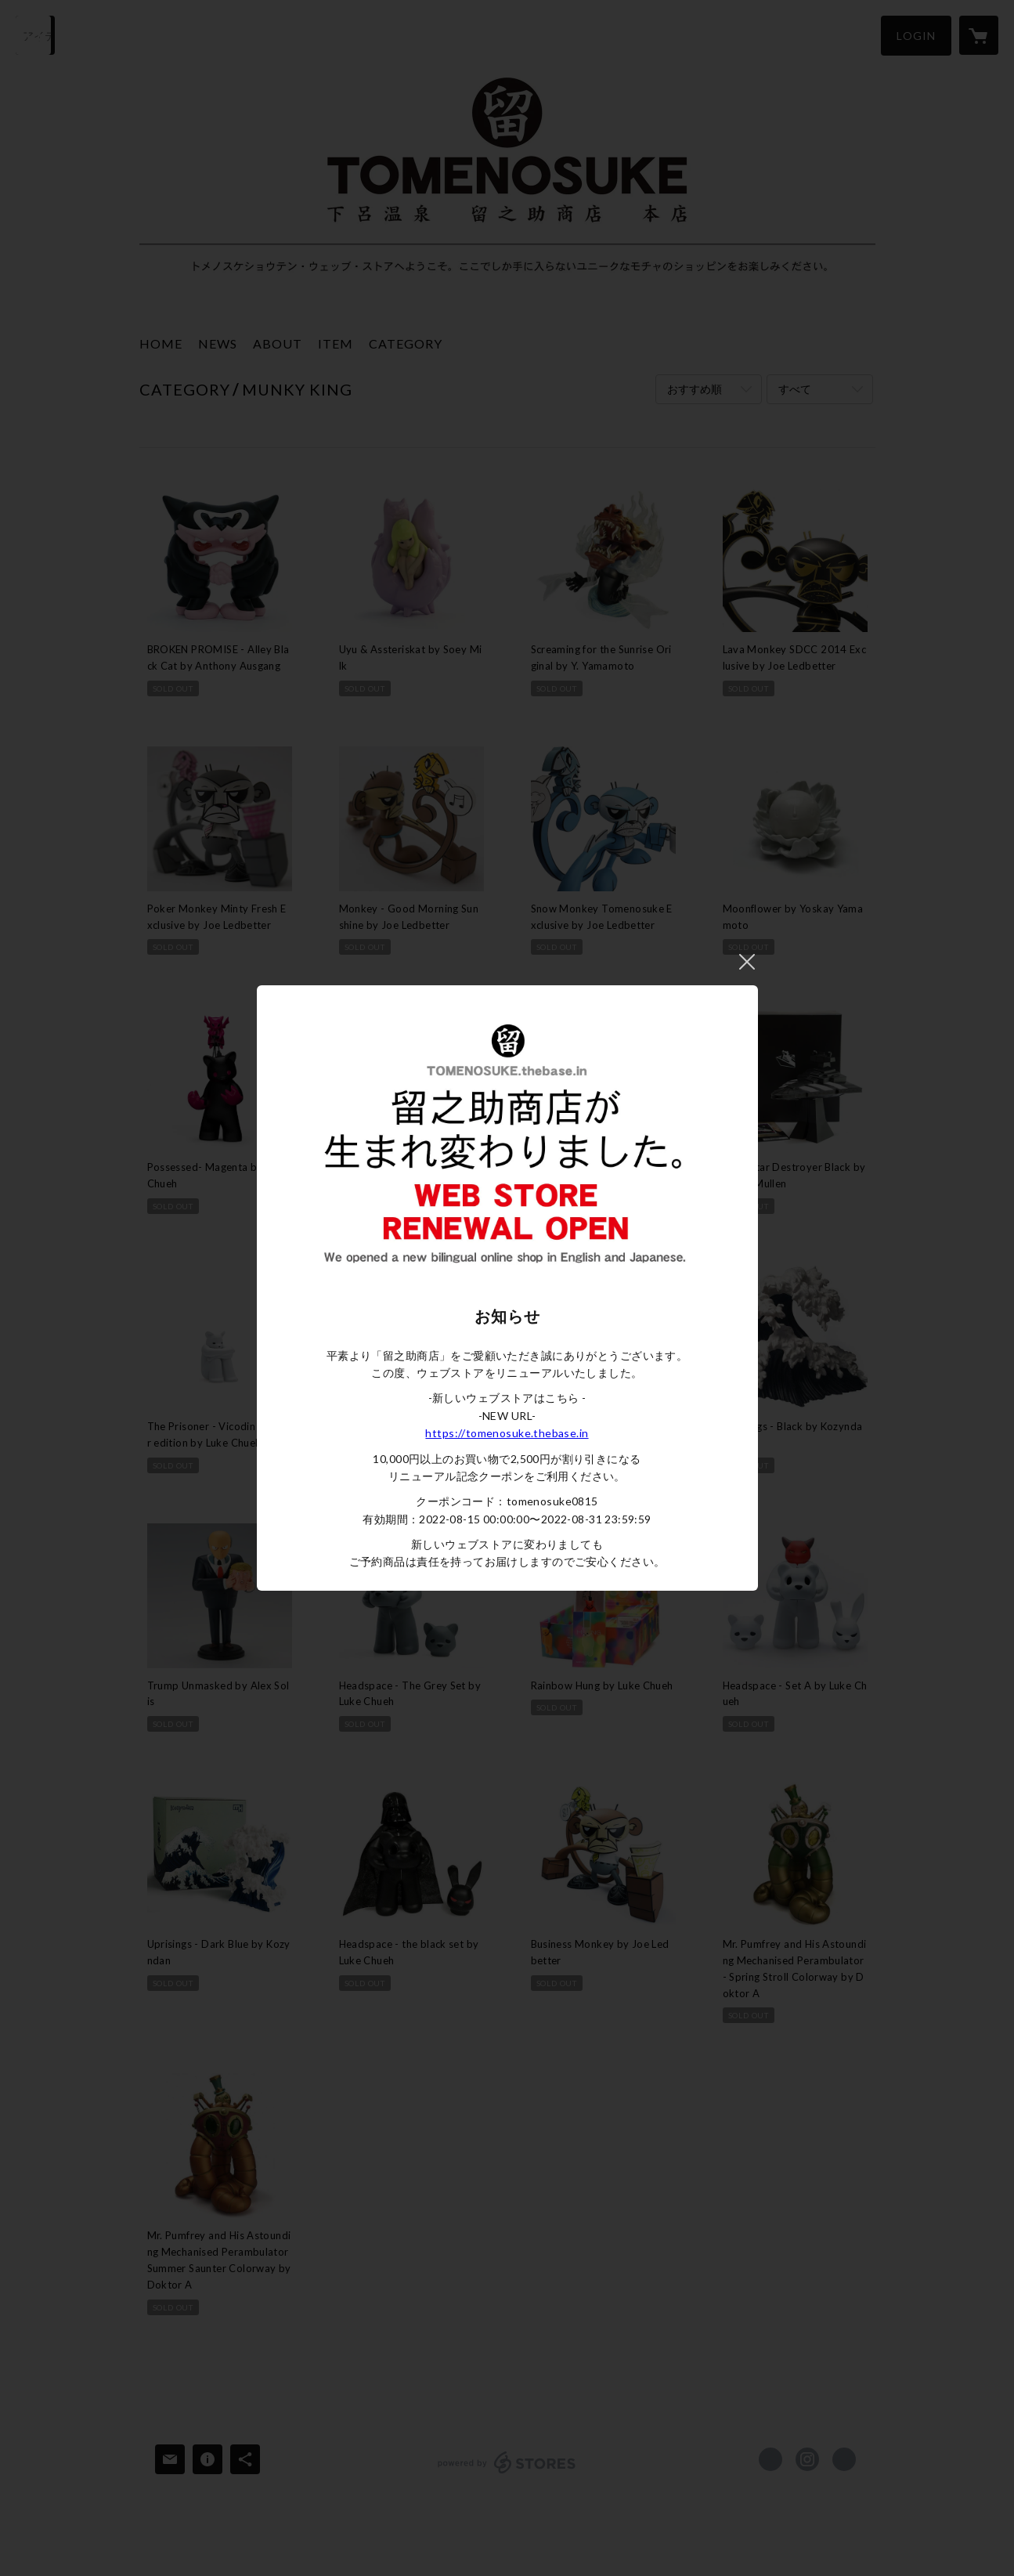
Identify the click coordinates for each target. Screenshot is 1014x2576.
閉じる (747, 962)
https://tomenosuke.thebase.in (506, 1433)
